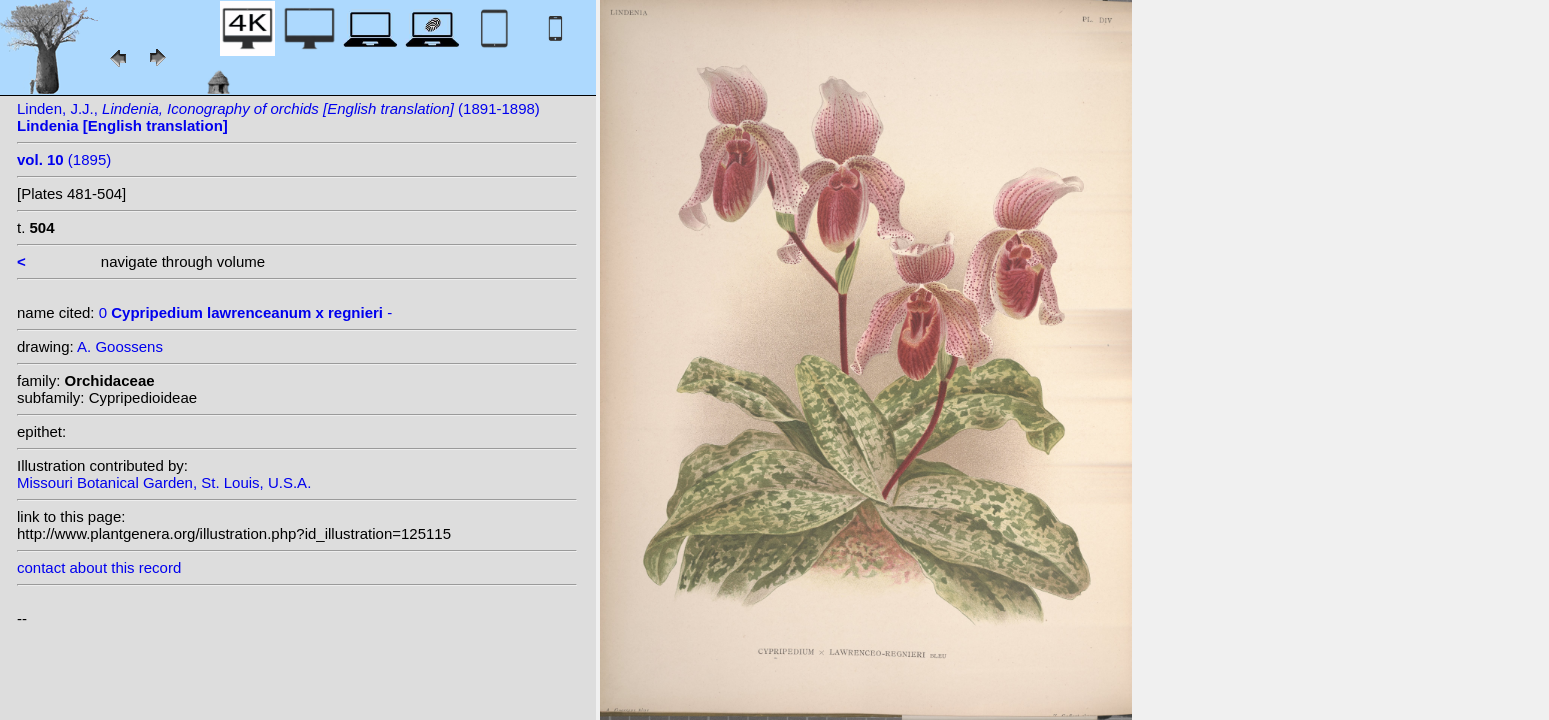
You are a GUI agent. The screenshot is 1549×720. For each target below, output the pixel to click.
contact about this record (99, 567)
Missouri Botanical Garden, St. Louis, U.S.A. (164, 482)
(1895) (64, 159)
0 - (245, 312)
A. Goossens (120, 346)
